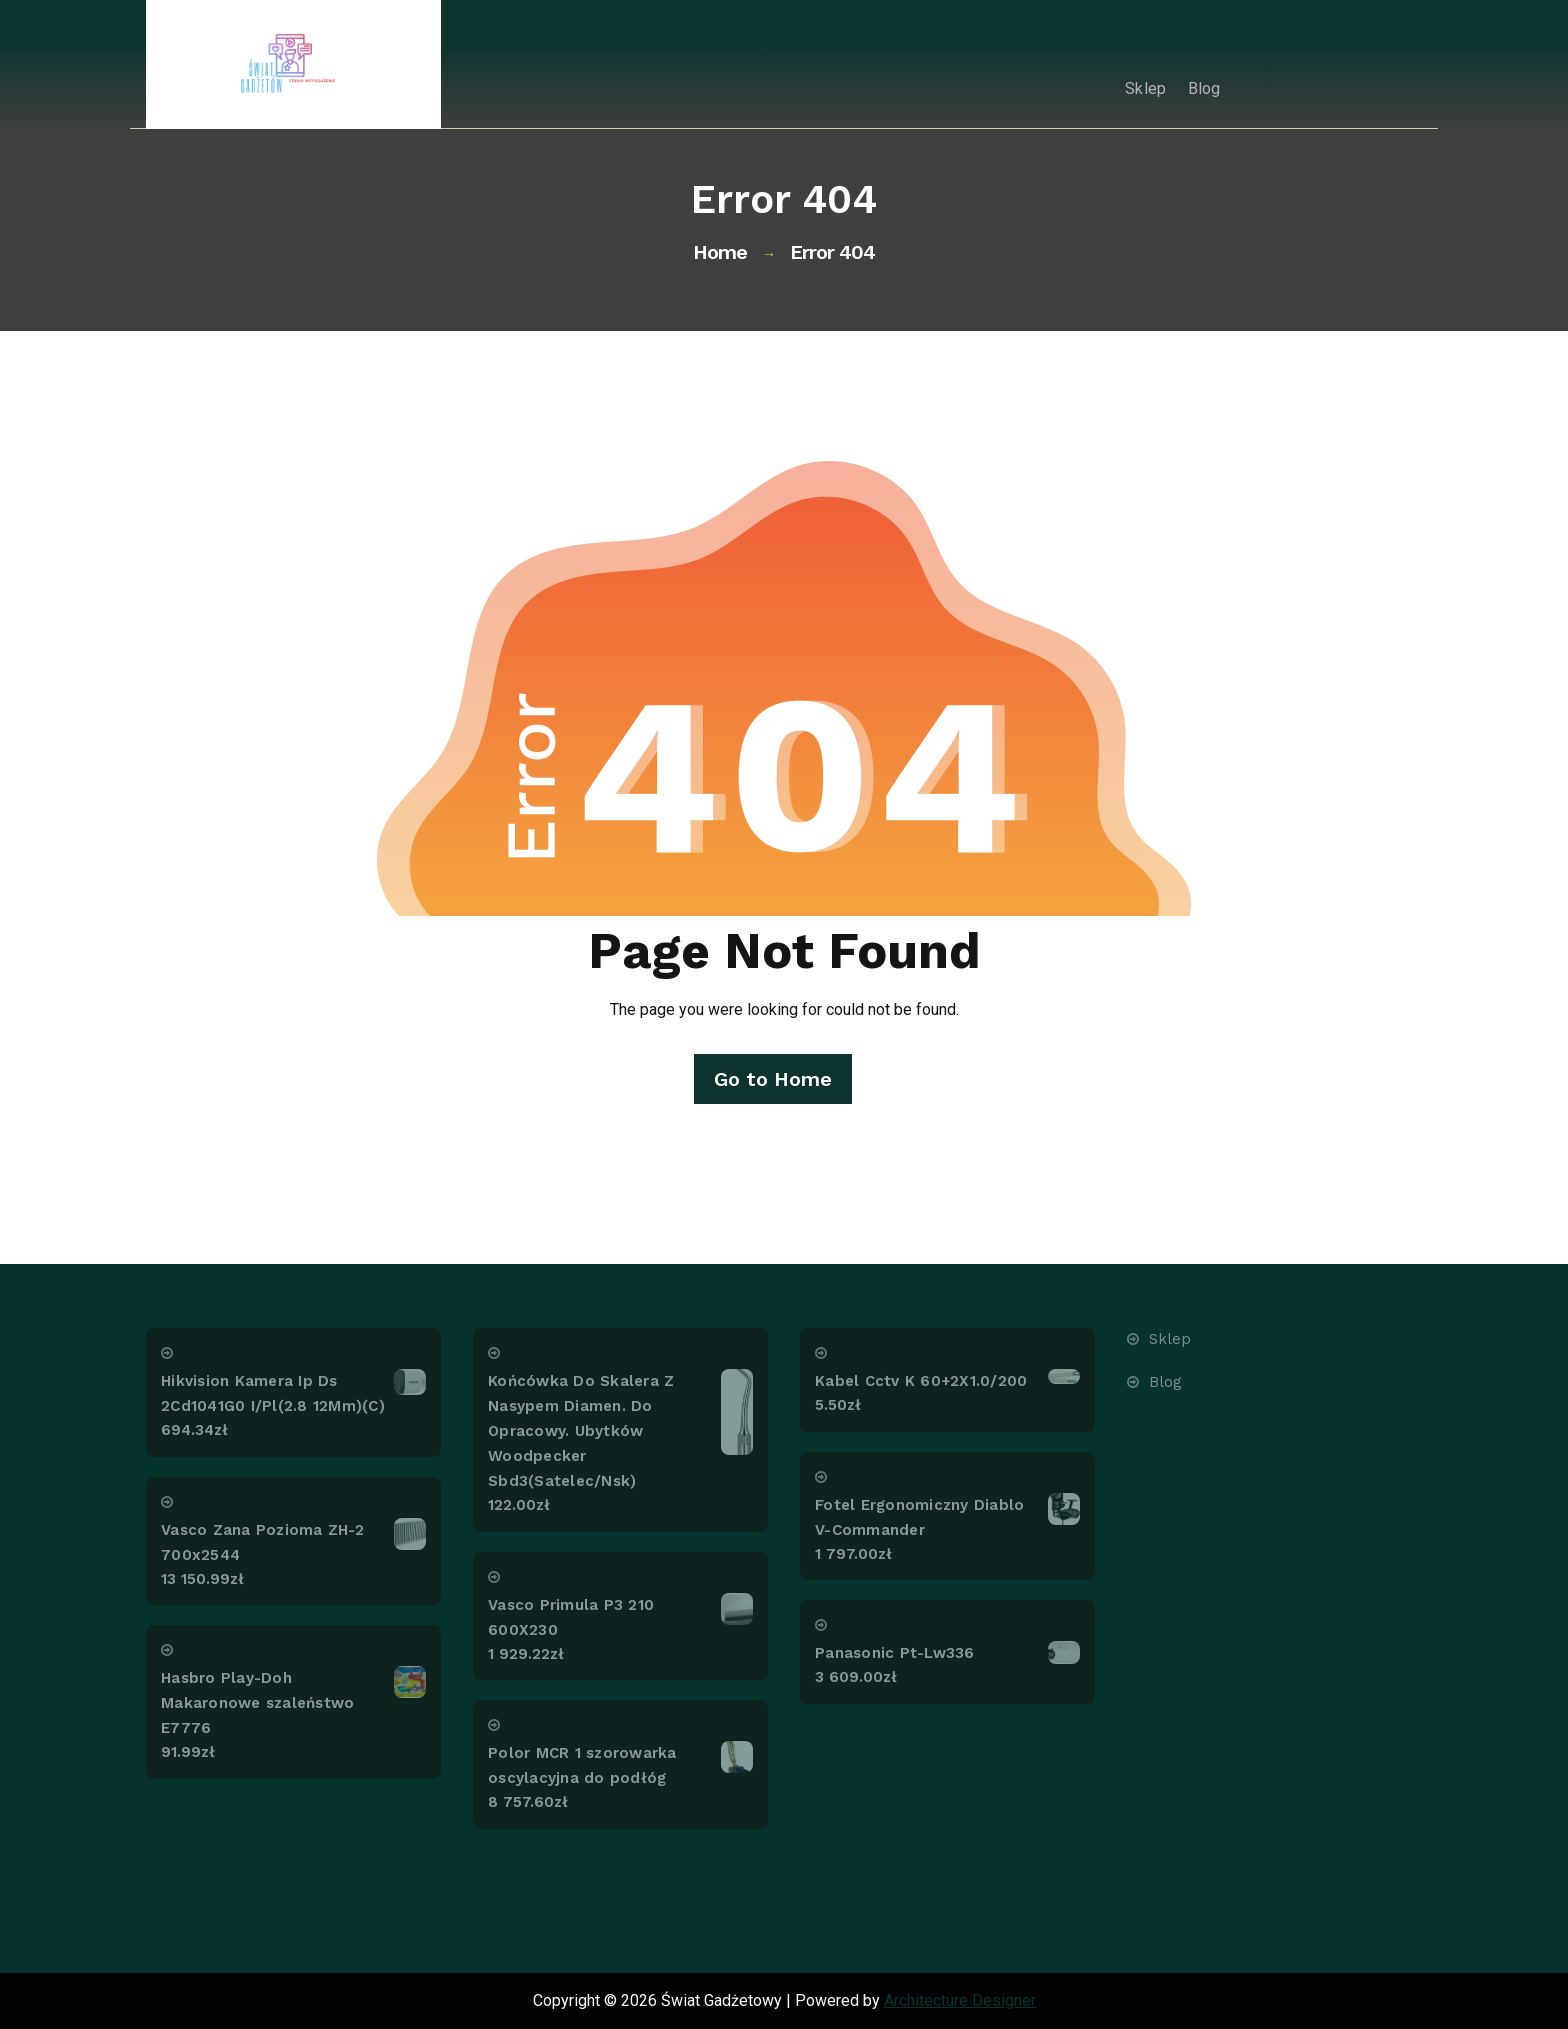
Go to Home (772, 1079)
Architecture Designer (960, 2000)
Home (720, 252)
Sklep (1136, 88)
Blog (1201, 88)
